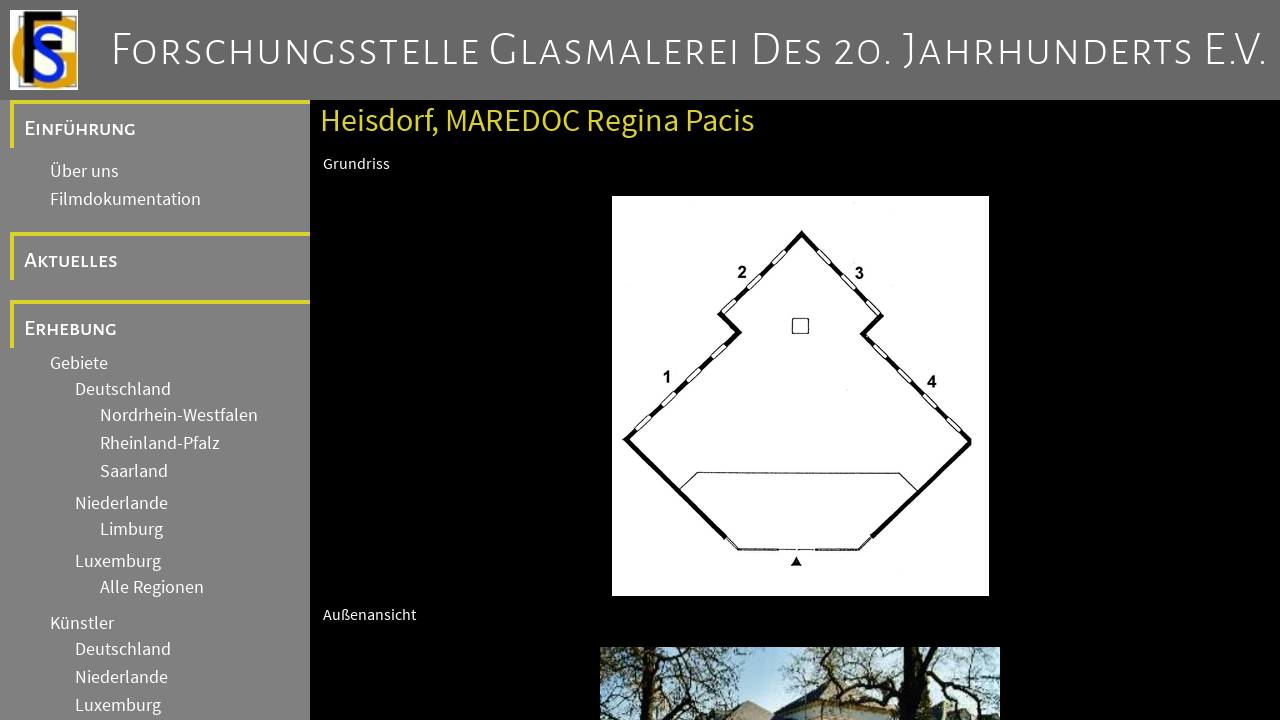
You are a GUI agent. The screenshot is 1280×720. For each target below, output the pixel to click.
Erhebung (70, 328)
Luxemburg (118, 561)
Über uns (84, 171)
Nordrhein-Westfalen (179, 415)
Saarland (134, 471)
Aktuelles (71, 260)
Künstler (82, 623)
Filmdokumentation (125, 199)
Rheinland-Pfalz (160, 443)
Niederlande (121, 503)
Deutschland (123, 389)
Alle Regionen (152, 587)
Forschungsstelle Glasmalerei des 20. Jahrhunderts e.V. (689, 50)
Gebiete (79, 363)
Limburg (131, 529)
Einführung (80, 128)
